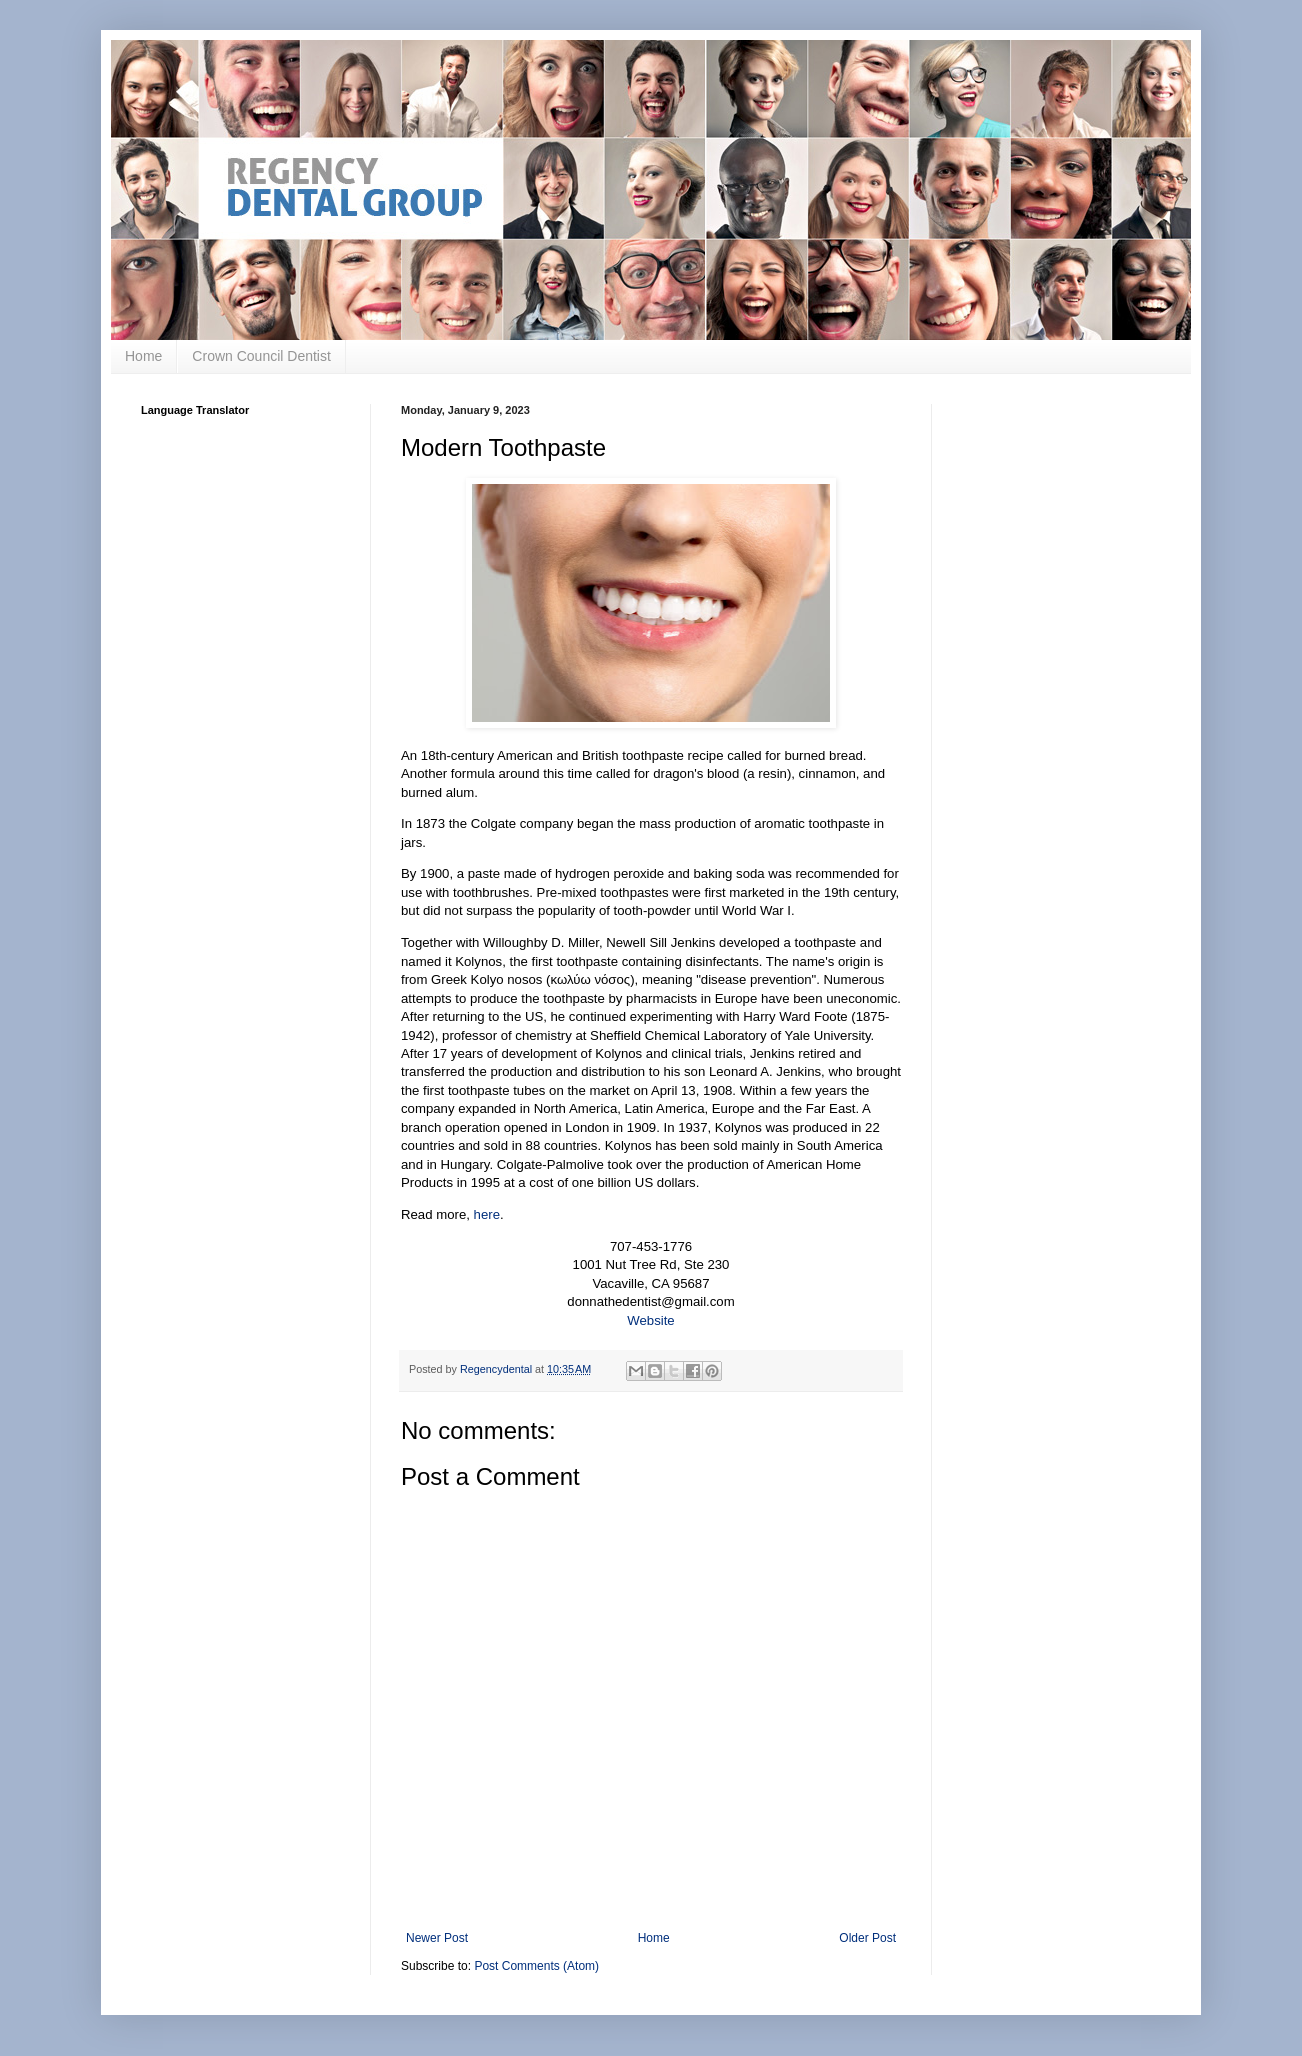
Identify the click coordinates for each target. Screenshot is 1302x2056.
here (487, 1214)
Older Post (867, 1938)
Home (143, 356)
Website (650, 1320)
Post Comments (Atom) (536, 1966)
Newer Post (437, 1938)
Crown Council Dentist (261, 356)
